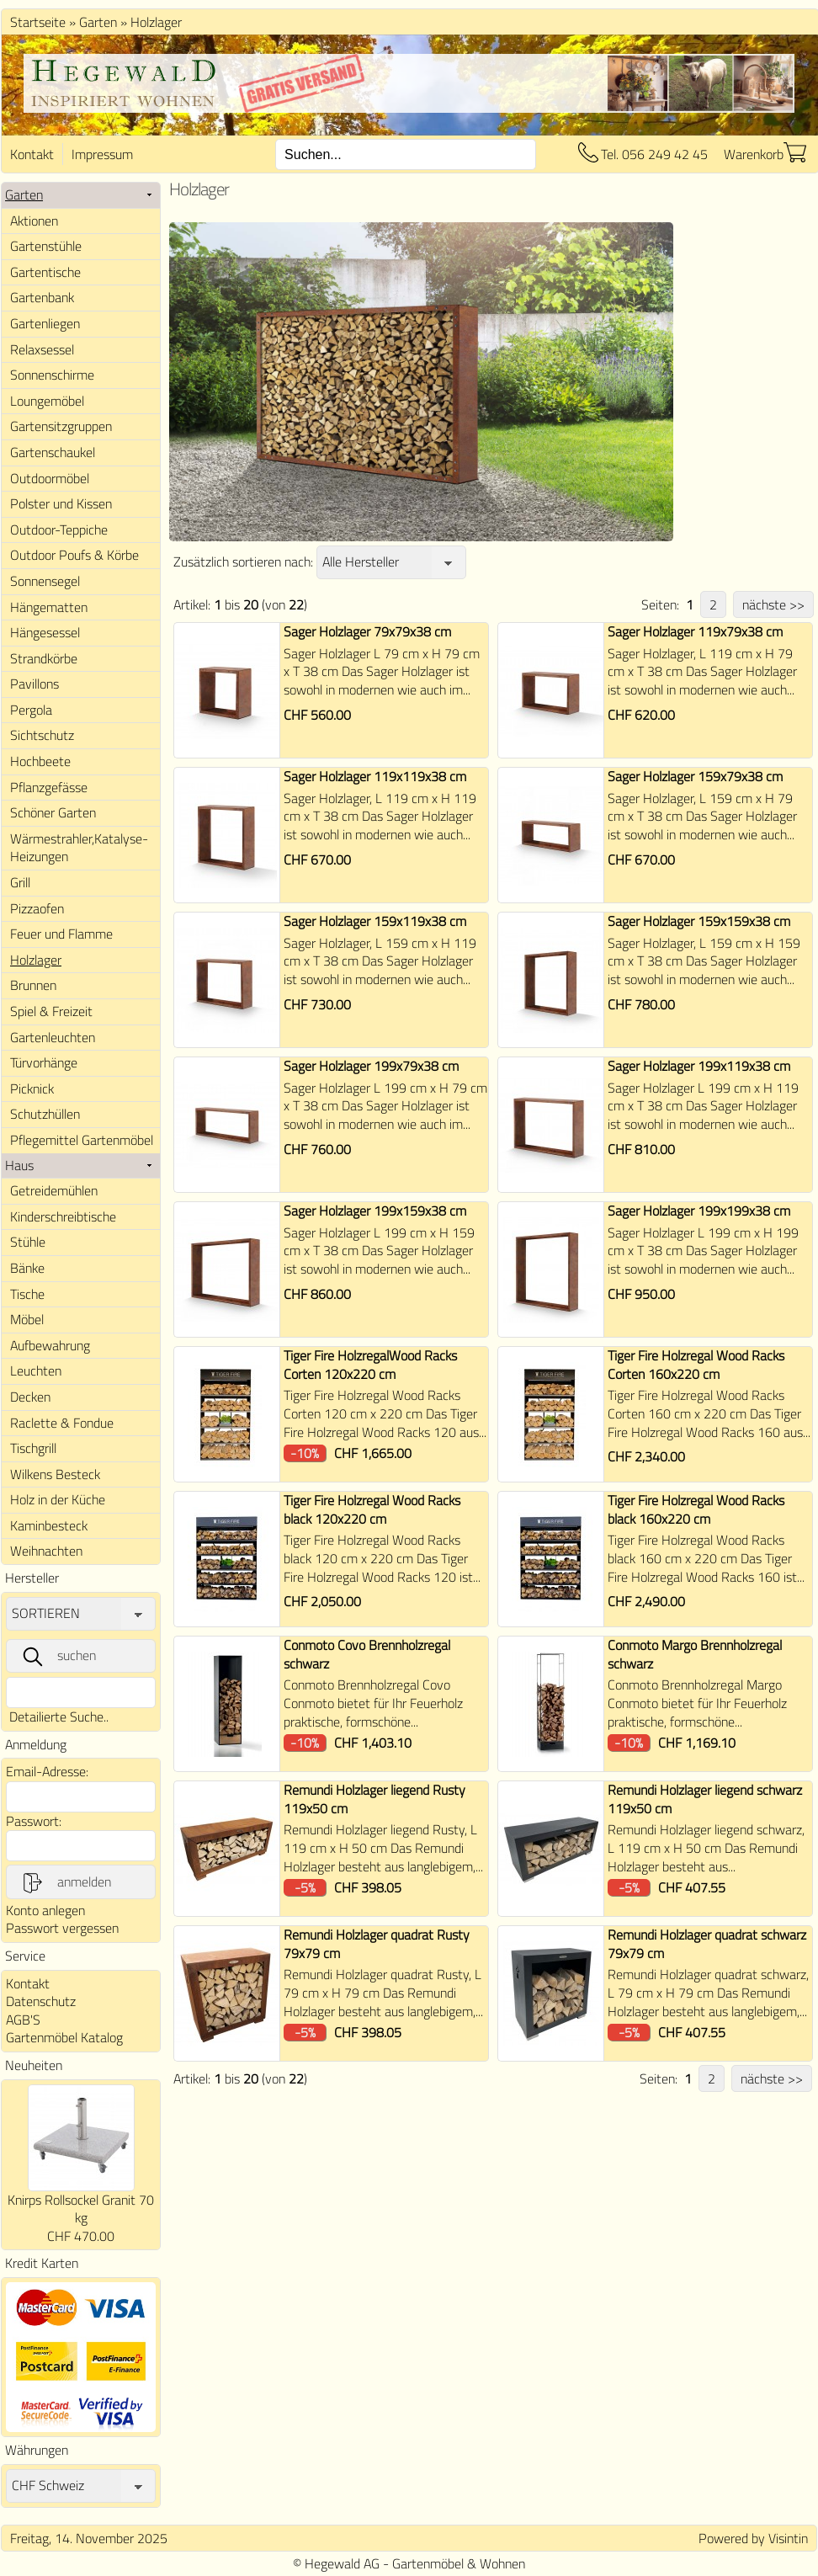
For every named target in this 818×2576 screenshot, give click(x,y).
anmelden (65, 1882)
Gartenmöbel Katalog (64, 2037)
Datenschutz (41, 2001)
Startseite (38, 22)
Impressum (102, 154)
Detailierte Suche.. (59, 1716)
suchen (58, 1655)
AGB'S (23, 2019)
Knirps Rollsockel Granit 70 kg (81, 2209)
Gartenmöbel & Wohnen (458, 2563)
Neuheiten (33, 2065)
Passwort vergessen (62, 1927)
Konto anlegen (45, 1910)
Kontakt (32, 154)
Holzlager (156, 22)
